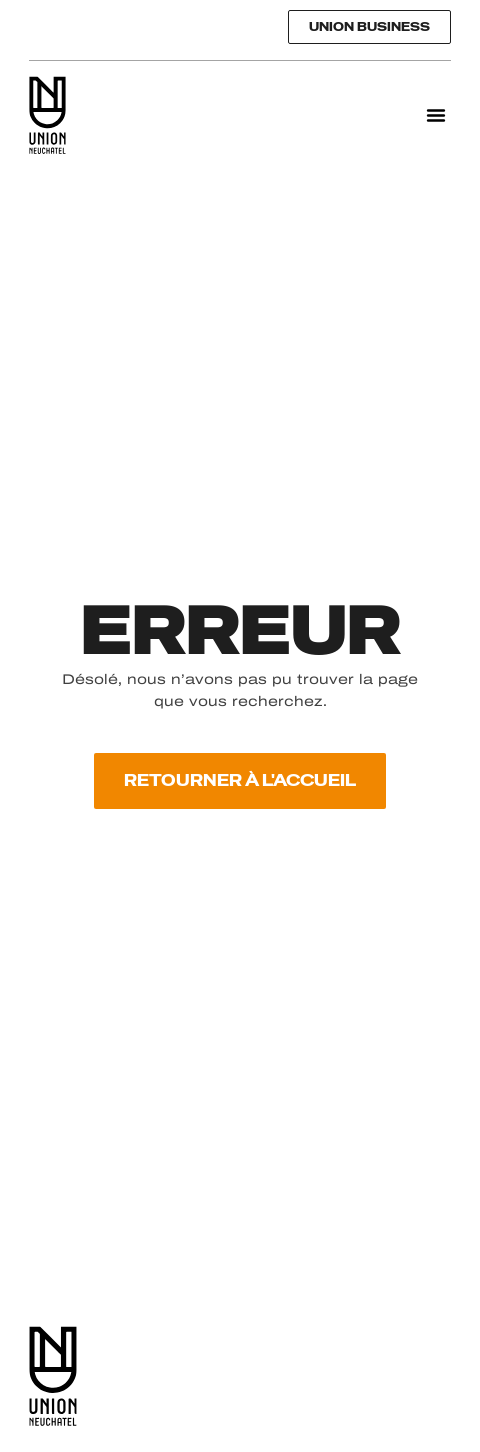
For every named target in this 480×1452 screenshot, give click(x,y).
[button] (436, 115)
